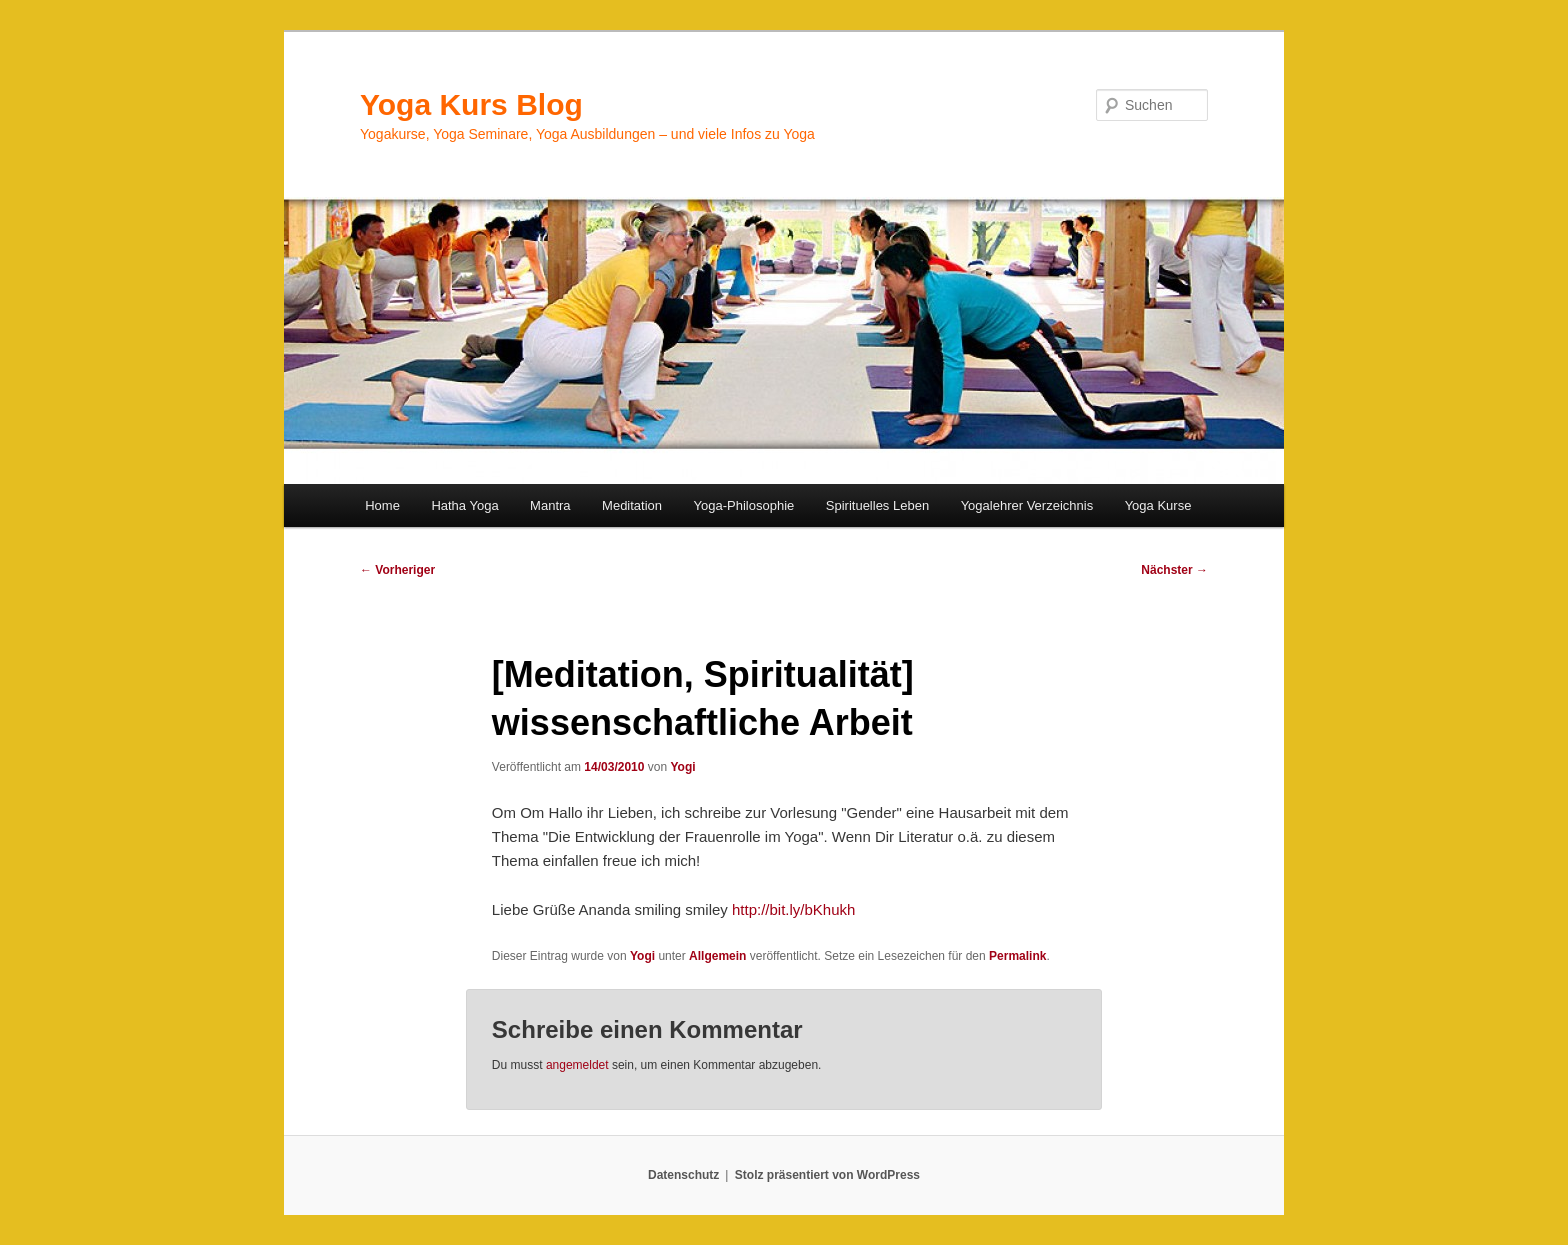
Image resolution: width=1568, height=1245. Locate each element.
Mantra (550, 505)
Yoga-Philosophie (744, 505)
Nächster (1174, 570)
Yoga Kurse (1158, 505)
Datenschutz (683, 1175)
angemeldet (577, 1065)
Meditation (632, 505)
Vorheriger (397, 570)
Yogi (682, 767)
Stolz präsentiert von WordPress (827, 1175)
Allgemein (717, 956)
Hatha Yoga (464, 505)
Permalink (1017, 956)
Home (382, 505)
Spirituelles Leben (877, 505)
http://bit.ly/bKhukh (793, 909)
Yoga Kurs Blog (471, 104)
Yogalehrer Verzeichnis (1027, 505)
